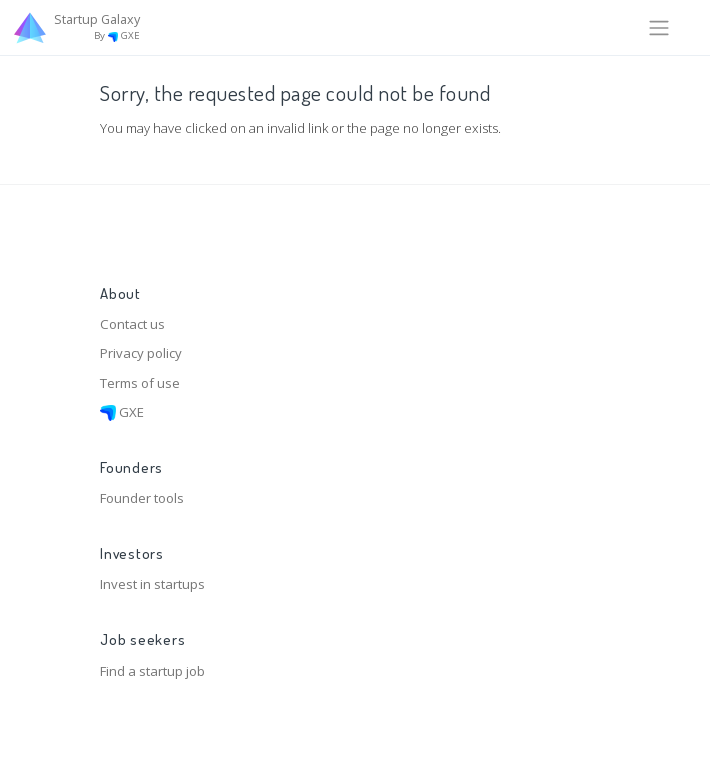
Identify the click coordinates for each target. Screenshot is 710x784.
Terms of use (140, 383)
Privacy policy (141, 353)
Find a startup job (152, 671)
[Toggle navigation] (659, 27)
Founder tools (142, 498)
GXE (122, 412)
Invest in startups (152, 584)
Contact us (132, 324)
